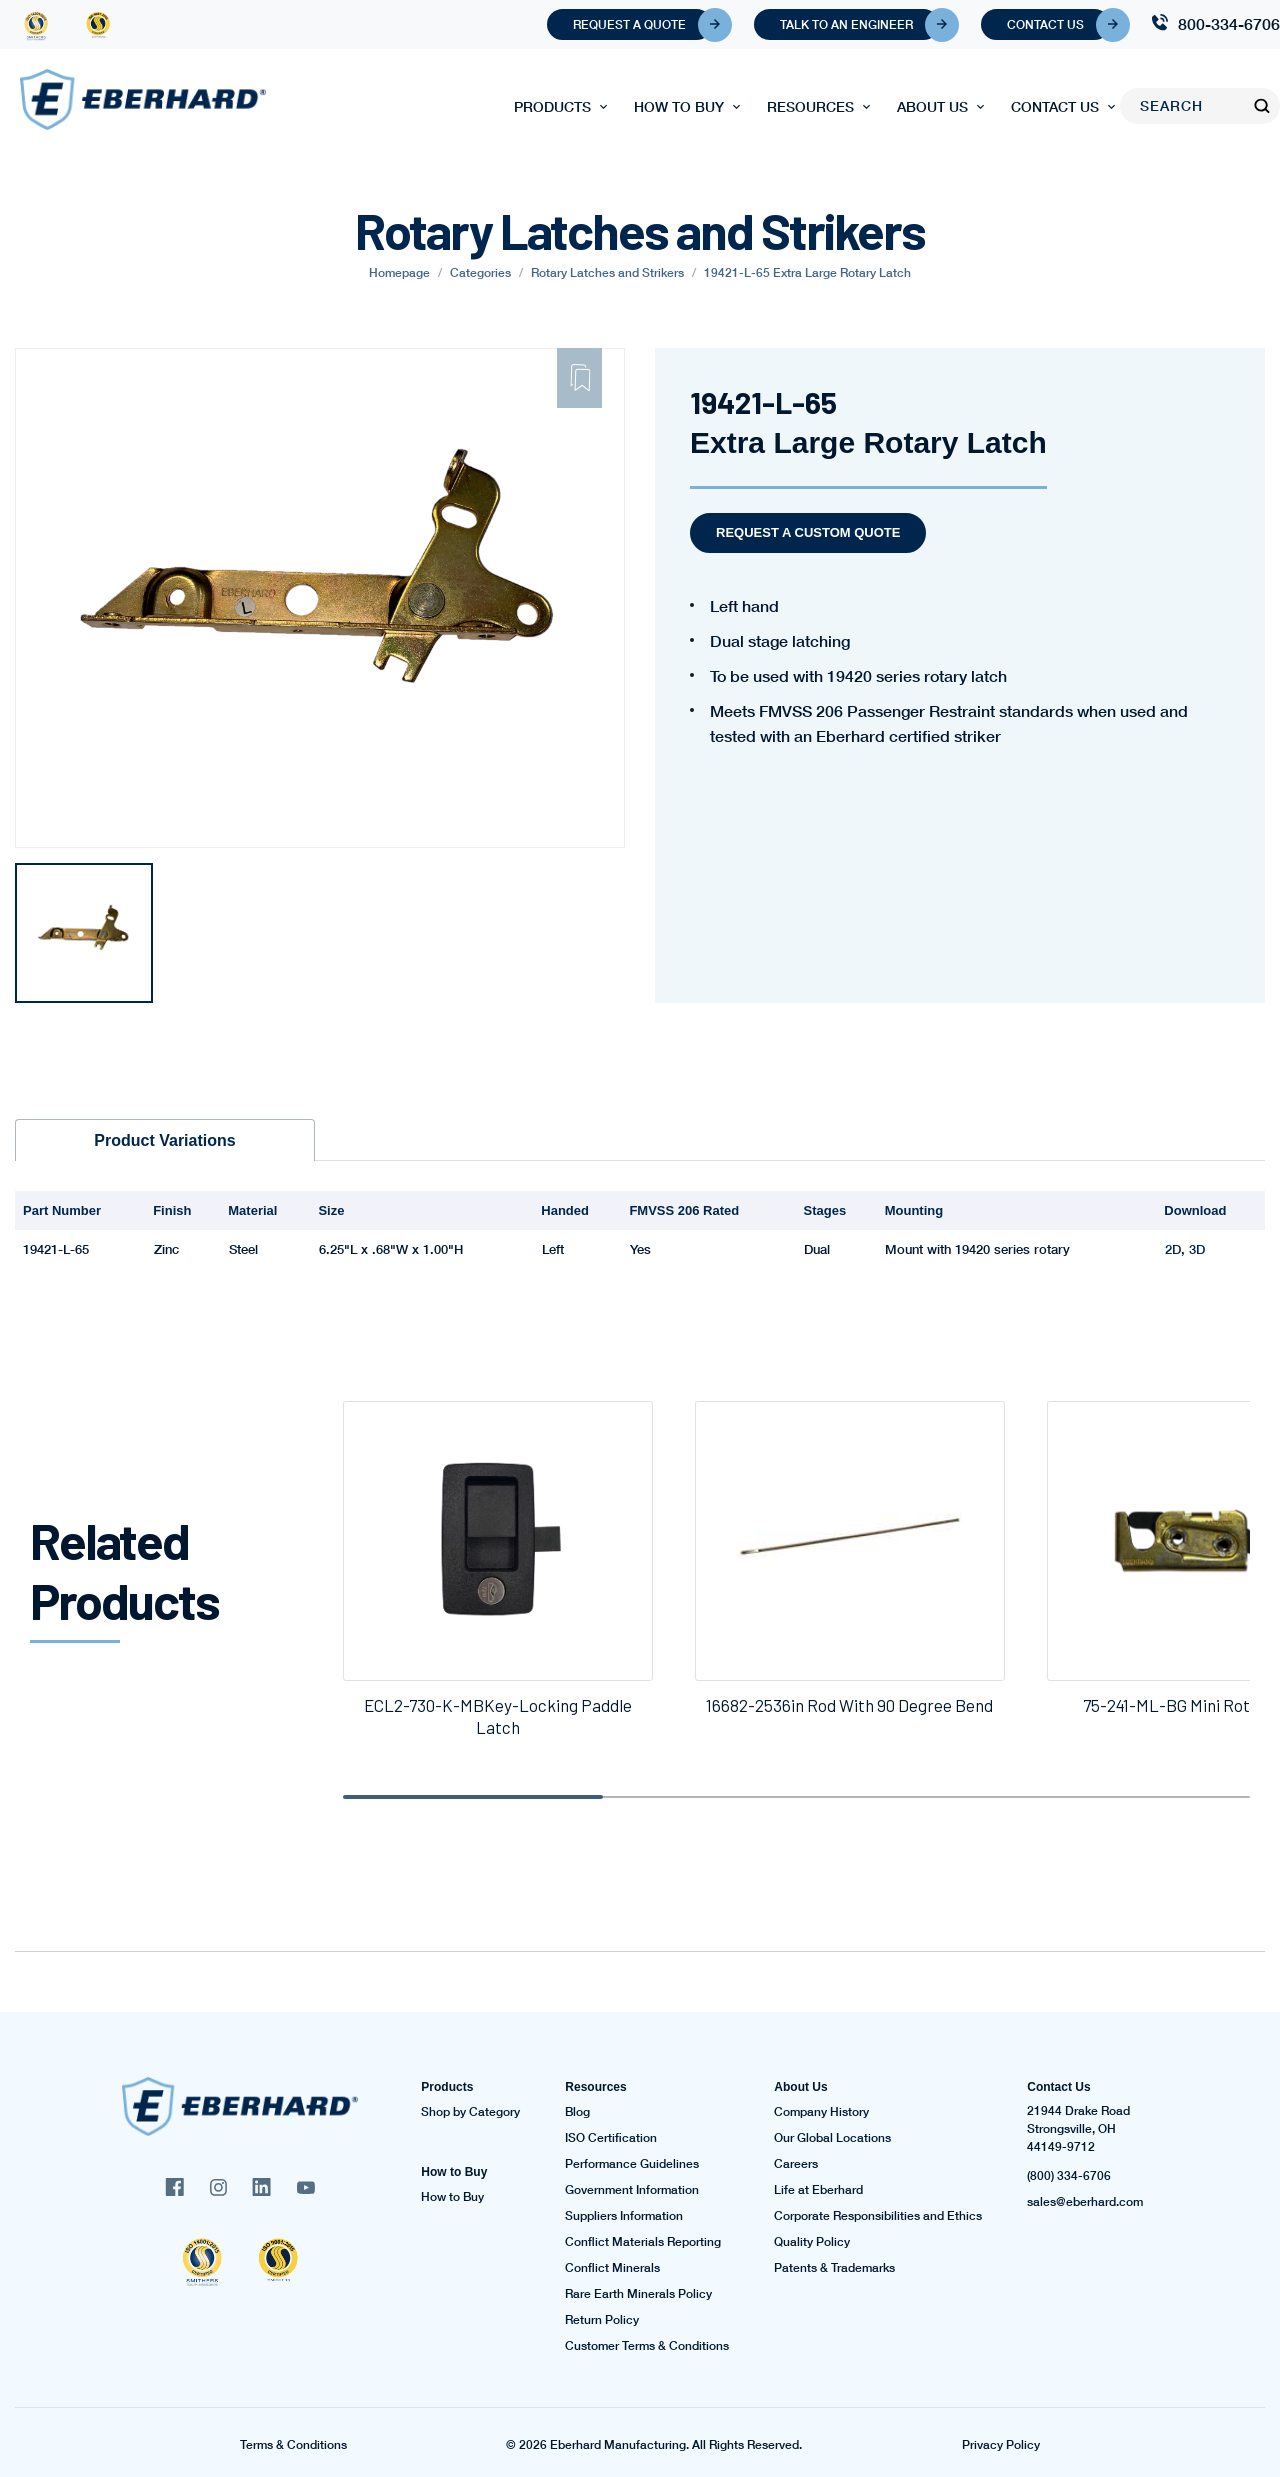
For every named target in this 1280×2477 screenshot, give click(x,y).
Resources (810, 106)
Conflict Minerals (612, 2268)
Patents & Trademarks (834, 2268)
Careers (796, 2164)
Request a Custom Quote (808, 532)
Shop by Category (470, 2112)
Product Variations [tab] (164, 1140)
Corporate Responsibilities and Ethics (878, 2216)
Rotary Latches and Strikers (607, 272)
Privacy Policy (1001, 2445)
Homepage (399, 272)
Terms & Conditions (293, 2445)
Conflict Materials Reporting (643, 2242)
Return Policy (602, 2320)
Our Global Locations (832, 2138)
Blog (577, 2112)
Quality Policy (812, 2242)
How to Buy (679, 106)
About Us (932, 106)
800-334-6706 (1229, 23)
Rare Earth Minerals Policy (638, 2294)
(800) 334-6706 (1069, 2176)
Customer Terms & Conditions (647, 2346)
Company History (821, 2112)
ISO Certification (611, 2138)
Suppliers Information (624, 2216)
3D (1197, 1249)
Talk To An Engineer (859, 25)
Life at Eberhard (818, 2190)
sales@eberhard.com (1085, 2202)
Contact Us (1058, 25)
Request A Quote (642, 25)
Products (552, 106)
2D (1173, 1249)
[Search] (1187, 106)
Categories (480, 272)
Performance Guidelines (632, 2164)
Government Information (632, 2190)
